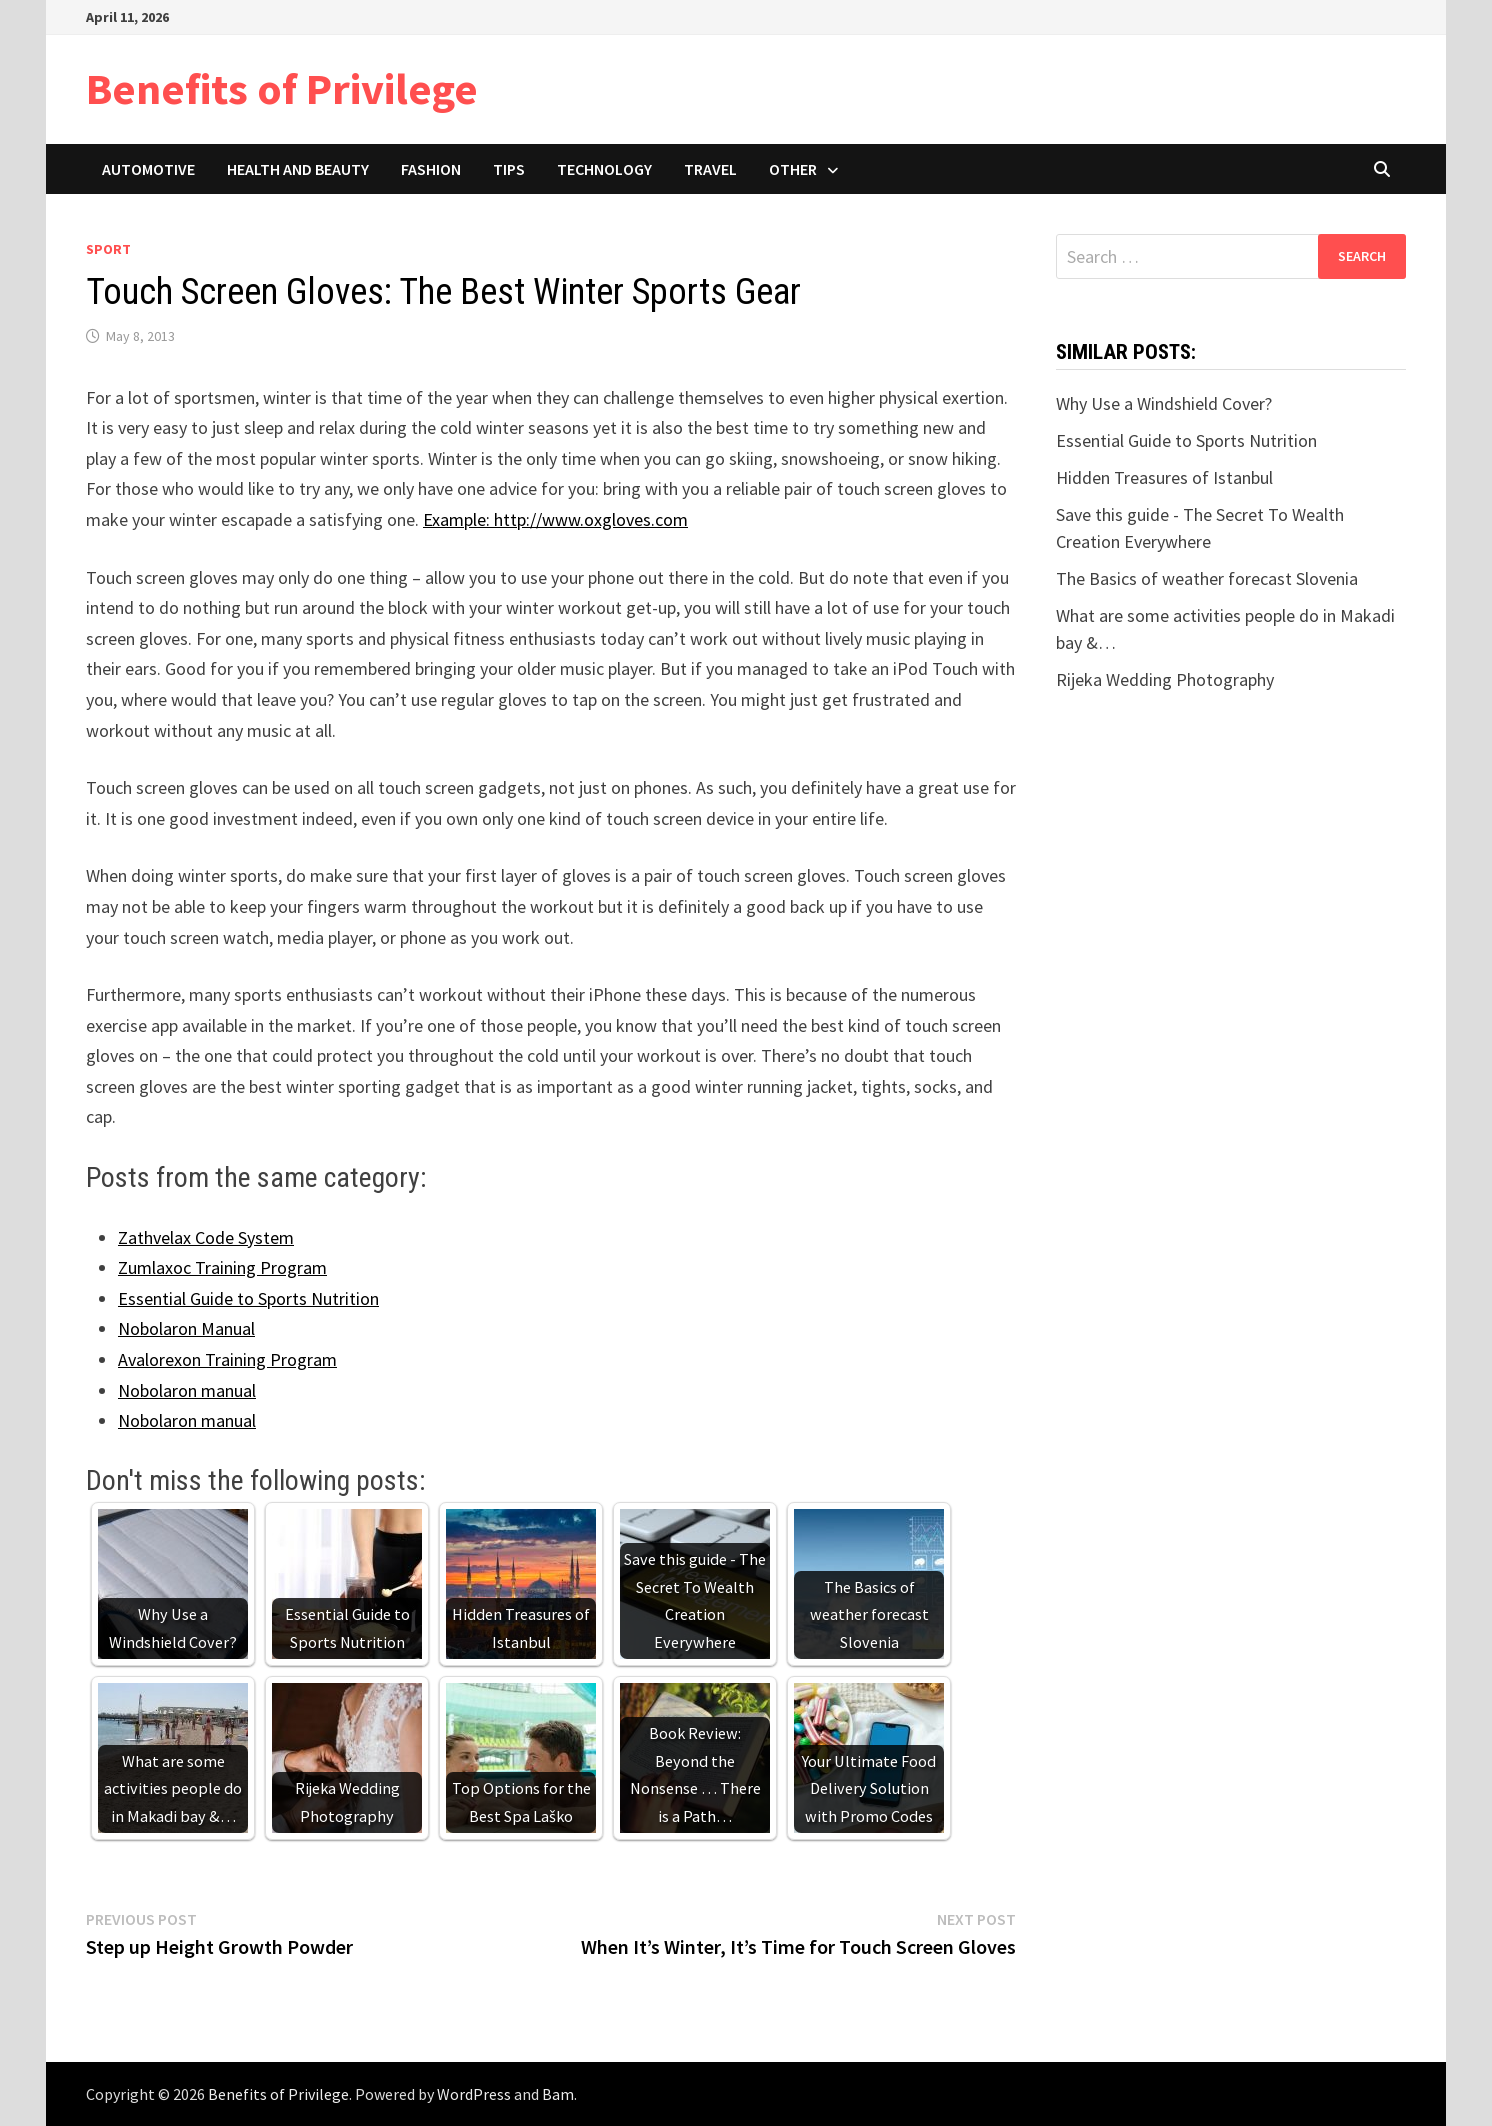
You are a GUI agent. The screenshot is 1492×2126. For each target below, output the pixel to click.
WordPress (474, 2094)
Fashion (431, 169)
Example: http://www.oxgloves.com (555, 519)
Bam (558, 2094)
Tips (509, 169)
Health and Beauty (298, 169)
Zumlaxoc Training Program (222, 1267)
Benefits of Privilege (282, 88)
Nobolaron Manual (186, 1328)
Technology (604, 169)
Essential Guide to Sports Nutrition (248, 1298)
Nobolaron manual (187, 1390)
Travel (710, 169)
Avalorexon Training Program (227, 1359)
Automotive (148, 169)
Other (793, 169)
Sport (108, 249)
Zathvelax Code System (206, 1237)
